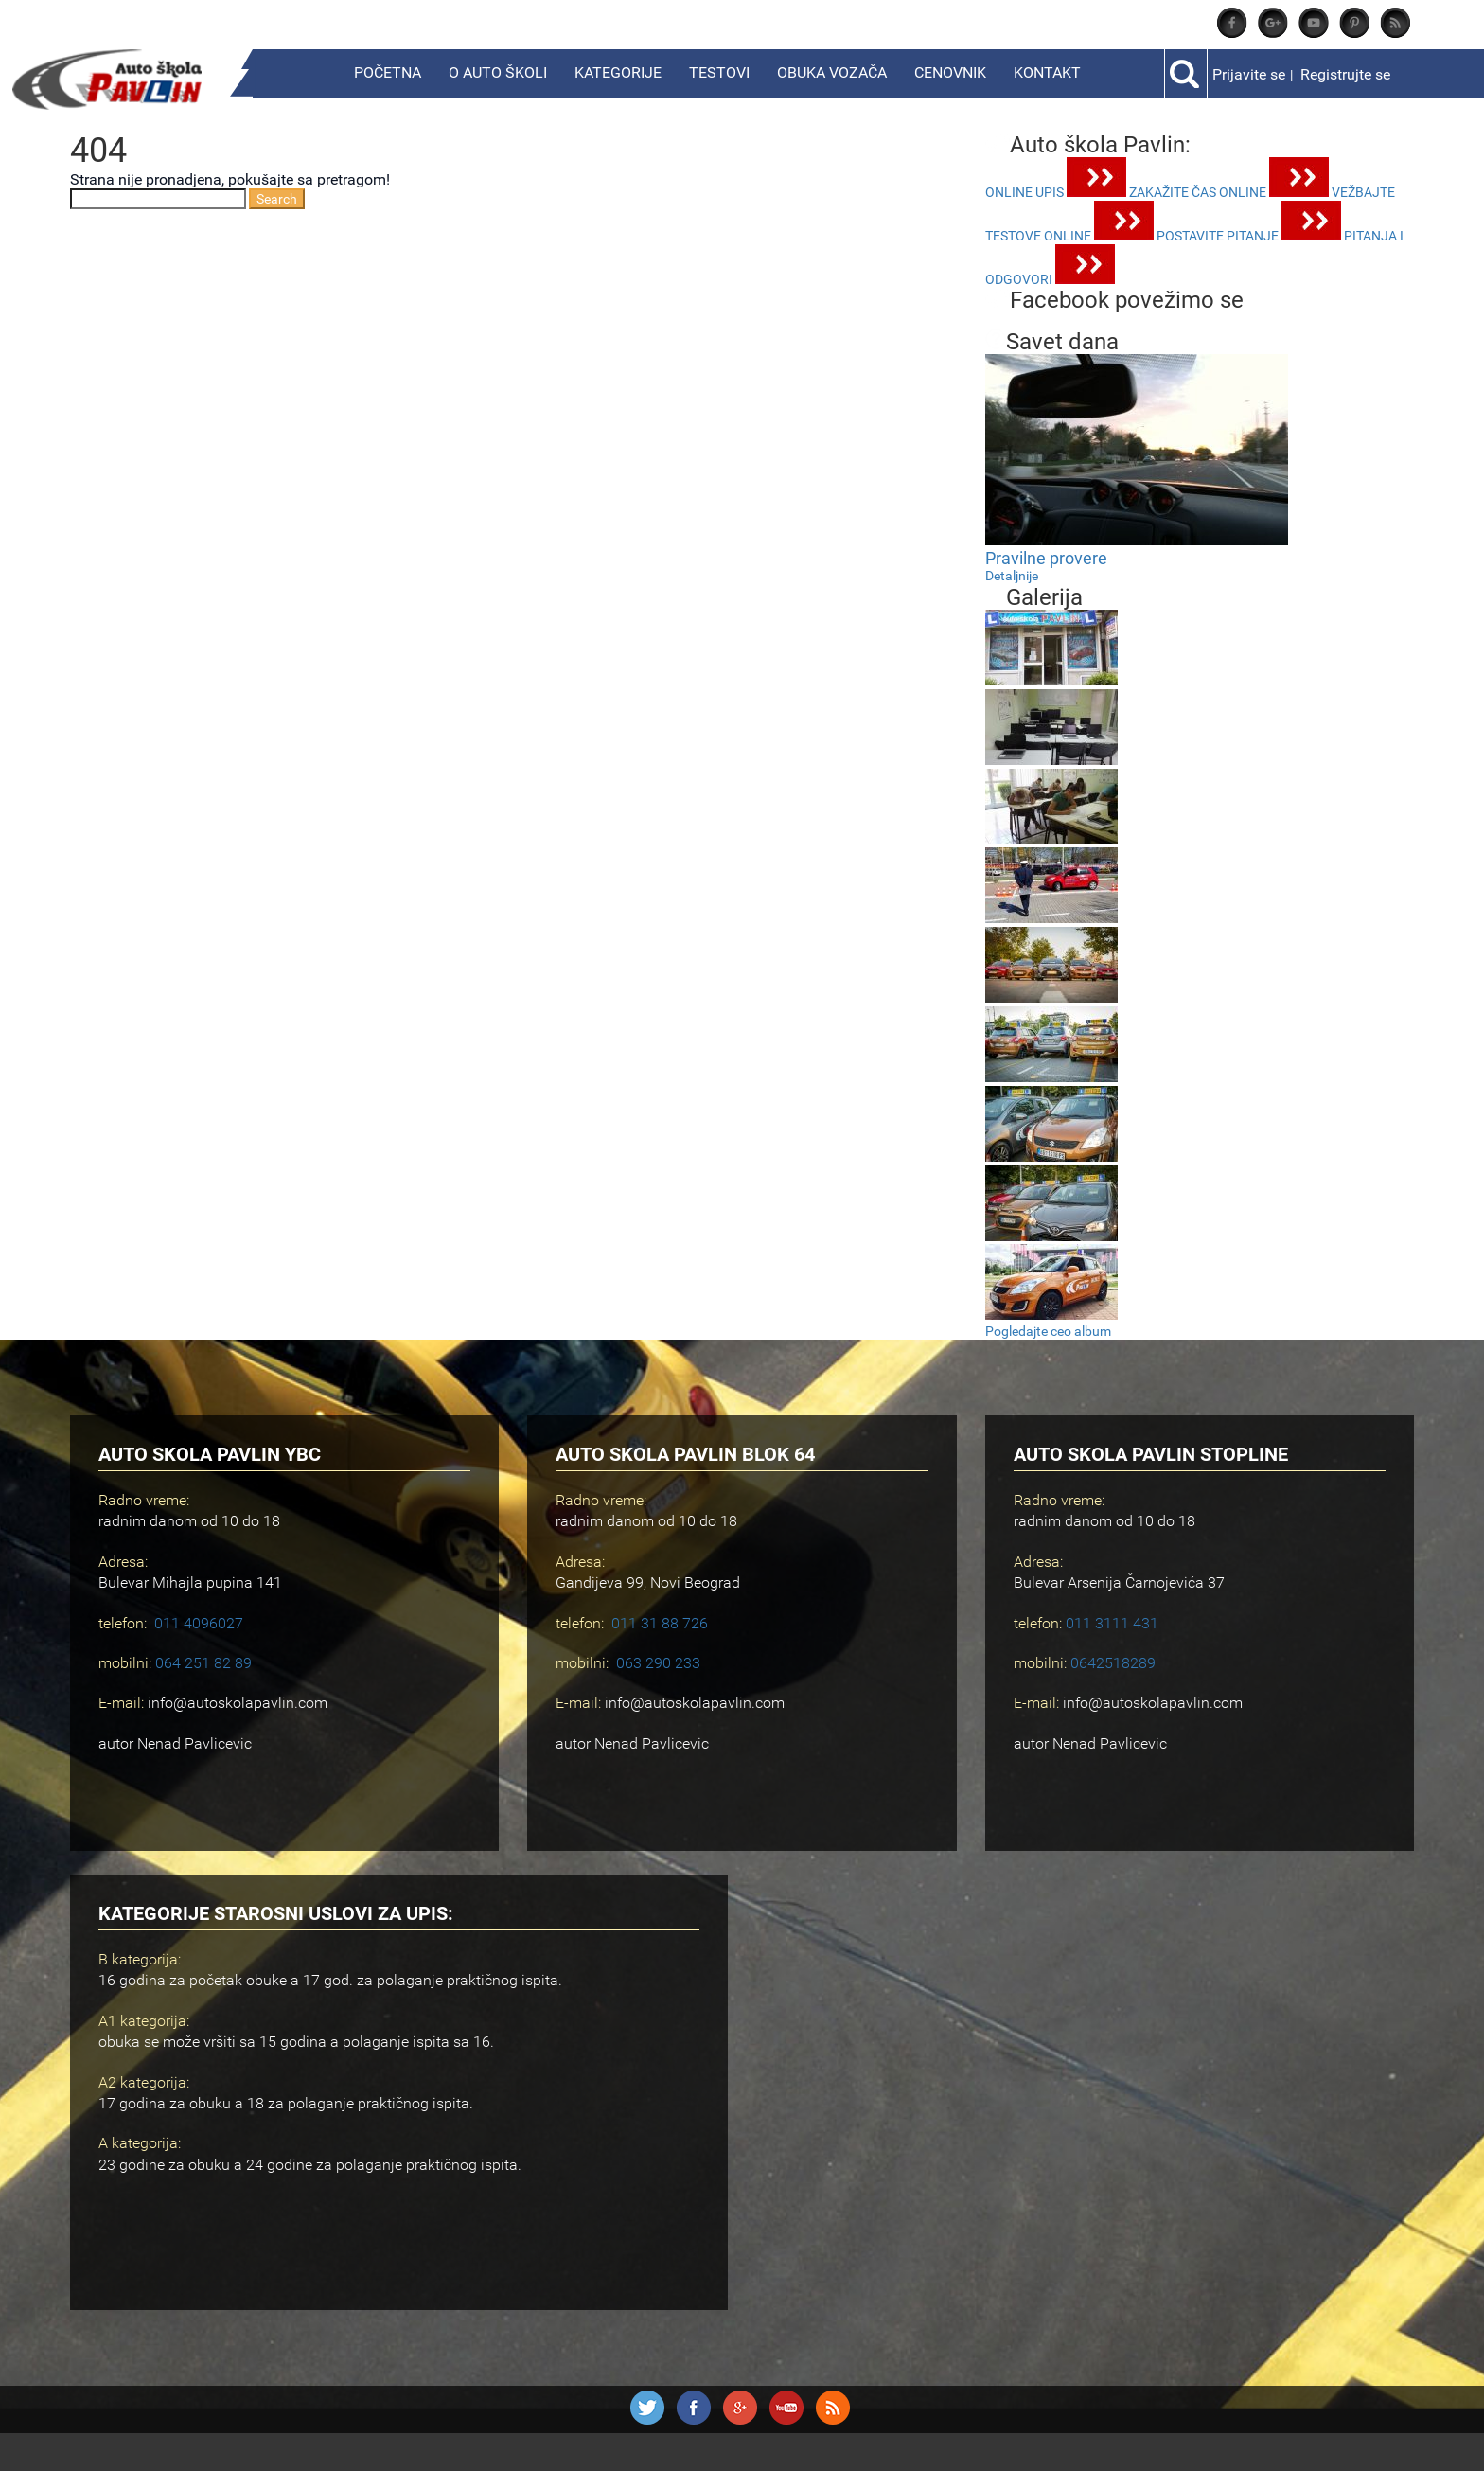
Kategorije (618, 72)
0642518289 (1113, 1663)
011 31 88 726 (659, 1623)
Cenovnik (950, 72)
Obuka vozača (832, 72)
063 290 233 (658, 1663)
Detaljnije (1011, 575)
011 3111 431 (1112, 1623)
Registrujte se (1345, 74)
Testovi (719, 72)
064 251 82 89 (203, 1663)
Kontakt (1047, 72)
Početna (387, 72)
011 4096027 (198, 1623)
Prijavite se (1248, 74)
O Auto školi (498, 72)
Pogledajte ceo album (1048, 1331)
